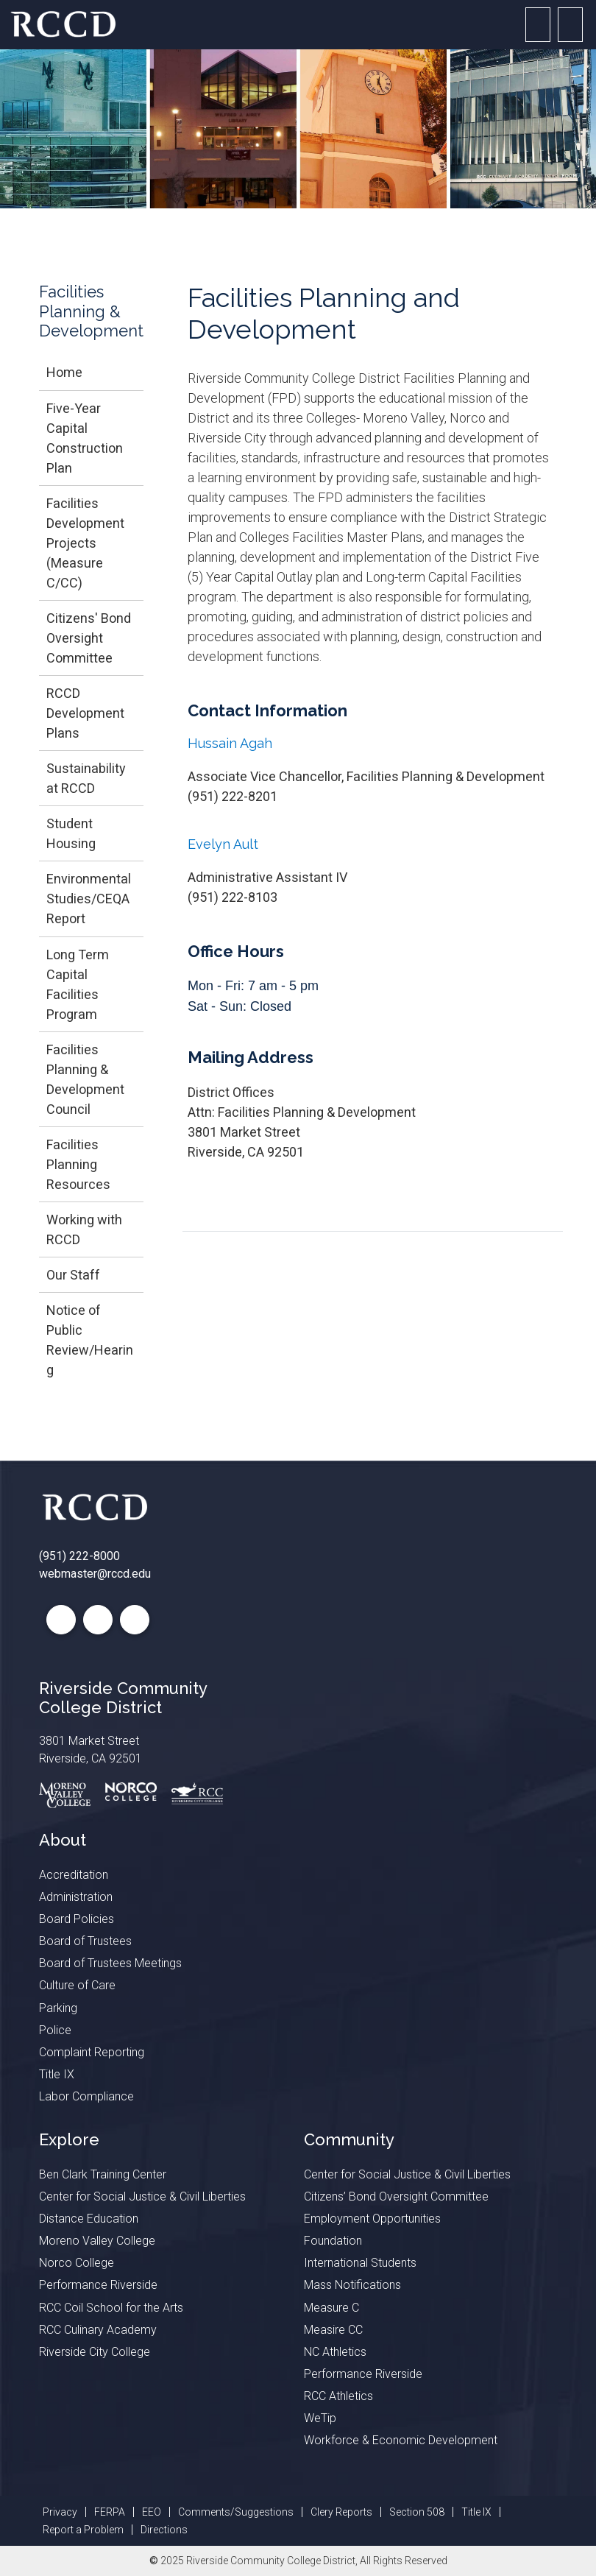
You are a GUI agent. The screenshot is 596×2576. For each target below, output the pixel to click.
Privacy (60, 2512)
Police (55, 2030)
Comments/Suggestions (236, 2512)
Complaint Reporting (91, 2052)
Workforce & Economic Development (400, 2440)
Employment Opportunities (372, 2219)
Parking (58, 2008)
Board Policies (76, 1919)
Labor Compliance (86, 2096)
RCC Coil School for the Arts (111, 2308)
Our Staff (73, 1274)
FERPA (109, 2512)
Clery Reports (341, 2512)
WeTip (320, 2418)
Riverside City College (94, 2352)
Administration (76, 1897)
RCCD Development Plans (85, 713)
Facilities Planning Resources (78, 1164)
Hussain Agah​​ (230, 743)
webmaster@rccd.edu (95, 1574)
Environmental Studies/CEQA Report (88, 898)
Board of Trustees (85, 1941)
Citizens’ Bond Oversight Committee (396, 2196)
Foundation (333, 2241)
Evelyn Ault (223, 844)
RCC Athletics (338, 2396)
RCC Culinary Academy (98, 2330)
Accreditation (73, 1875)
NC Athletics (335, 2352)
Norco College (76, 2263)
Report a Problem (83, 2530)
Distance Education (88, 2219)
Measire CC (333, 2330)
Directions (164, 2530)
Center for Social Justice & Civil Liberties (142, 2196)
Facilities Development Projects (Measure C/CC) (85, 542)
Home (64, 372)
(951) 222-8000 (79, 1556)
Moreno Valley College (97, 2241)
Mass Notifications (352, 2285)
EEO (151, 2512)
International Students (360, 2263)
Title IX (56, 2074)
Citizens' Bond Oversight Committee (88, 638)
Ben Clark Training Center (102, 2174)
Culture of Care (77, 1985)
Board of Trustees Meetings (110, 1963)
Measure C (331, 2308)
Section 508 (416, 2512)
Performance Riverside (98, 2285)
